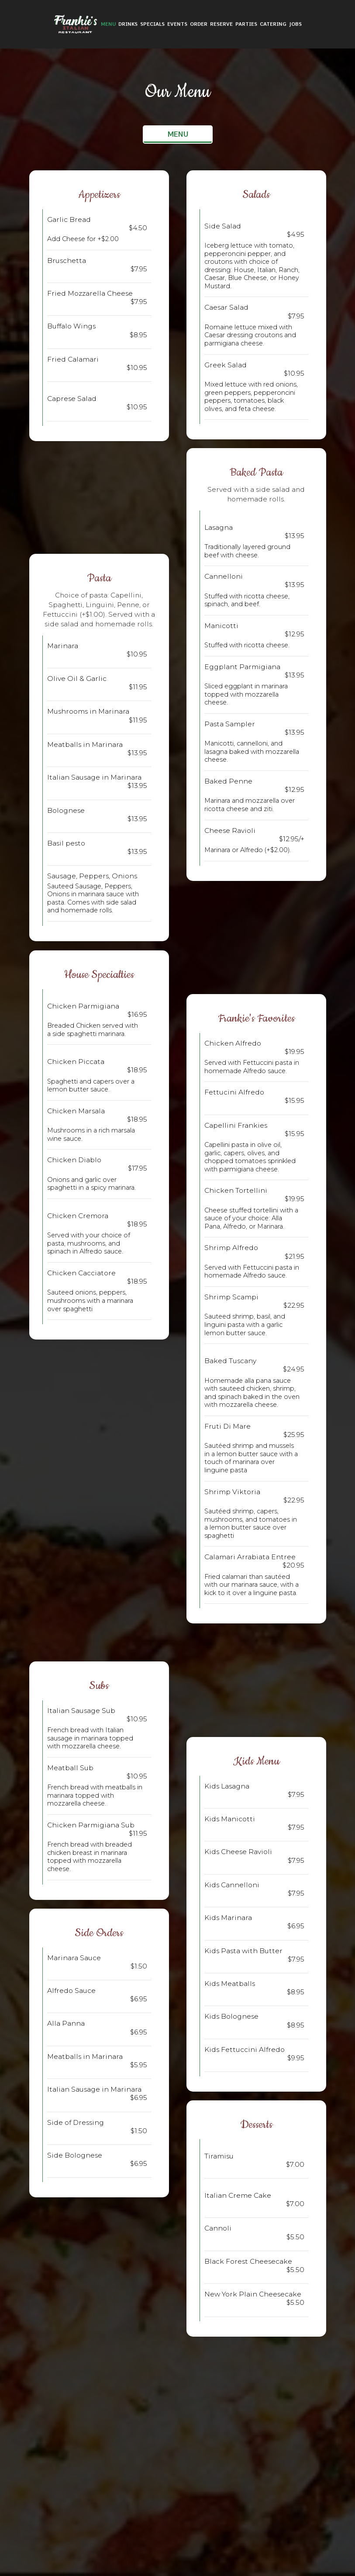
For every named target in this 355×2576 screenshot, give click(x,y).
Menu (108, 24)
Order (198, 24)
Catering (273, 24)
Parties (246, 24)
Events (177, 24)
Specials (152, 24)
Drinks (128, 24)
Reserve (221, 24)
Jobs (295, 24)
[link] (76, 24)
